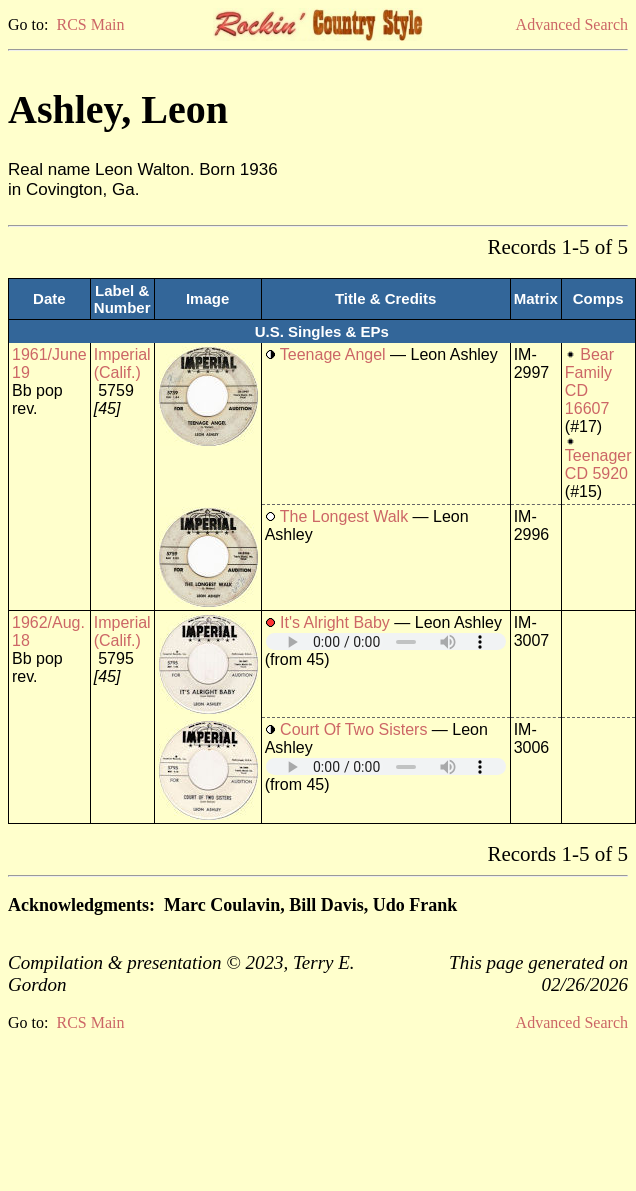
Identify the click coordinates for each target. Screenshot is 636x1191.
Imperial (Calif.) (122, 363)
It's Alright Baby (335, 622)
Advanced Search (572, 24)
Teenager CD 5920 (598, 464)
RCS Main (90, 24)
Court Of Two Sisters (353, 729)
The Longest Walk (344, 516)
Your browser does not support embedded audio (386, 641)
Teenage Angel (333, 354)
